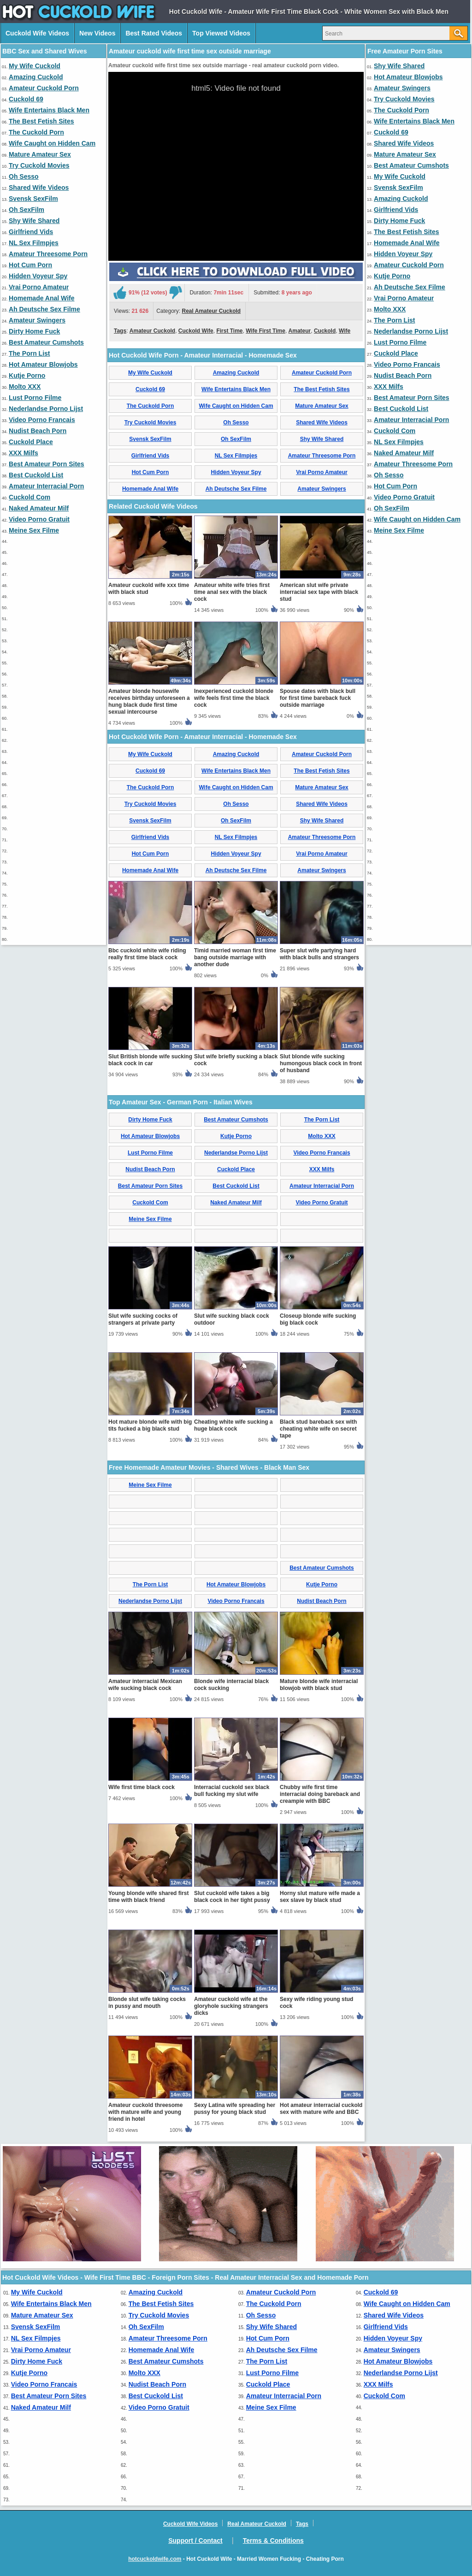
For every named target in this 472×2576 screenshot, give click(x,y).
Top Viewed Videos (221, 33)
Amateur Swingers (37, 320)
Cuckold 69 (26, 99)
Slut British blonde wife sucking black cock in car (150, 1060)
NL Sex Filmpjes (34, 242)
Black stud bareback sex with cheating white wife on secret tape (318, 1429)
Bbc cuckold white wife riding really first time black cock (147, 954)
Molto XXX (25, 386)
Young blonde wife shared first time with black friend (148, 1896)
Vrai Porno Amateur (39, 287)
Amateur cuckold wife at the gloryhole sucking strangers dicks (231, 2006)
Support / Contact (195, 2540)
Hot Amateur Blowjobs (43, 364)
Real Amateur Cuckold (211, 311)
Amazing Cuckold (36, 77)
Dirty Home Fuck (34, 331)
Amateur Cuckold (152, 331)
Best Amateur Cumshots (46, 342)
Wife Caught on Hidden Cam (52, 143)
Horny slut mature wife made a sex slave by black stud (320, 1896)
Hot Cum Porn (30, 265)
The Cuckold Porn (36, 132)
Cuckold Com (29, 497)
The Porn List (29, 353)
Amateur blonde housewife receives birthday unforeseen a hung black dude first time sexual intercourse (149, 701)
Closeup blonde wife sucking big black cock (318, 1319)
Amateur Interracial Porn (46, 486)
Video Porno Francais (42, 419)
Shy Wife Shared (34, 220)
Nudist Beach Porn (37, 430)
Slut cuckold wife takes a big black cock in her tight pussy (232, 1896)
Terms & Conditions (273, 2540)
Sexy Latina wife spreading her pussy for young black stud (234, 2108)
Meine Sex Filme (34, 530)
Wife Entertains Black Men (49, 110)
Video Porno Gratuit (39, 519)
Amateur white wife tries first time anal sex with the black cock (232, 592)
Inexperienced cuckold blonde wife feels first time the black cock (233, 698)
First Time (229, 331)
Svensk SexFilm (33, 198)
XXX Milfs (23, 453)
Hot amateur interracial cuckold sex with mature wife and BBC (321, 2108)
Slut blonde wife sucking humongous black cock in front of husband (321, 1063)
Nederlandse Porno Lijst (46, 408)
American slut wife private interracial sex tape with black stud (319, 592)
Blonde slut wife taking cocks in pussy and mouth (147, 2002)
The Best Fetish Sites (41, 121)
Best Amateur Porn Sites (46, 464)
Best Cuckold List (36, 475)
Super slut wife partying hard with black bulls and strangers (319, 954)
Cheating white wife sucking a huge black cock (233, 1425)
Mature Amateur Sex (40, 154)
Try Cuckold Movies (39, 165)
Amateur (300, 331)
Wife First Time (265, 331)
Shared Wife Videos (39, 187)
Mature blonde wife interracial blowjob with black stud (319, 1684)
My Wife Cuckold (34, 66)
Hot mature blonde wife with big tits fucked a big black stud (150, 1425)
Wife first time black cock (141, 1787)
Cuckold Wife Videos (37, 33)
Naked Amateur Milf (39, 508)
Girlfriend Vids (31, 231)
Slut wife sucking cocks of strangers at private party (142, 1319)
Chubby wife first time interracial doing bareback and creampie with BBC (320, 1794)
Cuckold (325, 331)
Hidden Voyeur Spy (38, 276)
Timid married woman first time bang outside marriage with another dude (235, 957)
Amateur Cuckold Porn (44, 88)
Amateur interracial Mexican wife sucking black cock (145, 1684)
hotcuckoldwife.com (154, 2559)
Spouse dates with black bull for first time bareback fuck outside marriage (317, 698)
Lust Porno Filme (35, 397)
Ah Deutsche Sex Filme (44, 309)
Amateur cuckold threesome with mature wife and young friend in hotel (145, 2112)
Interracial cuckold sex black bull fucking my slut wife (231, 1790)
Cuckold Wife (195, 331)
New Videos (97, 33)
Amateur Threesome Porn (48, 254)
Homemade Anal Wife (42, 298)
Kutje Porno (27, 375)
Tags (120, 331)
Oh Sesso (24, 176)
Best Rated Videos (153, 33)
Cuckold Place (31, 442)
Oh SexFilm (26, 209)
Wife (344, 331)
